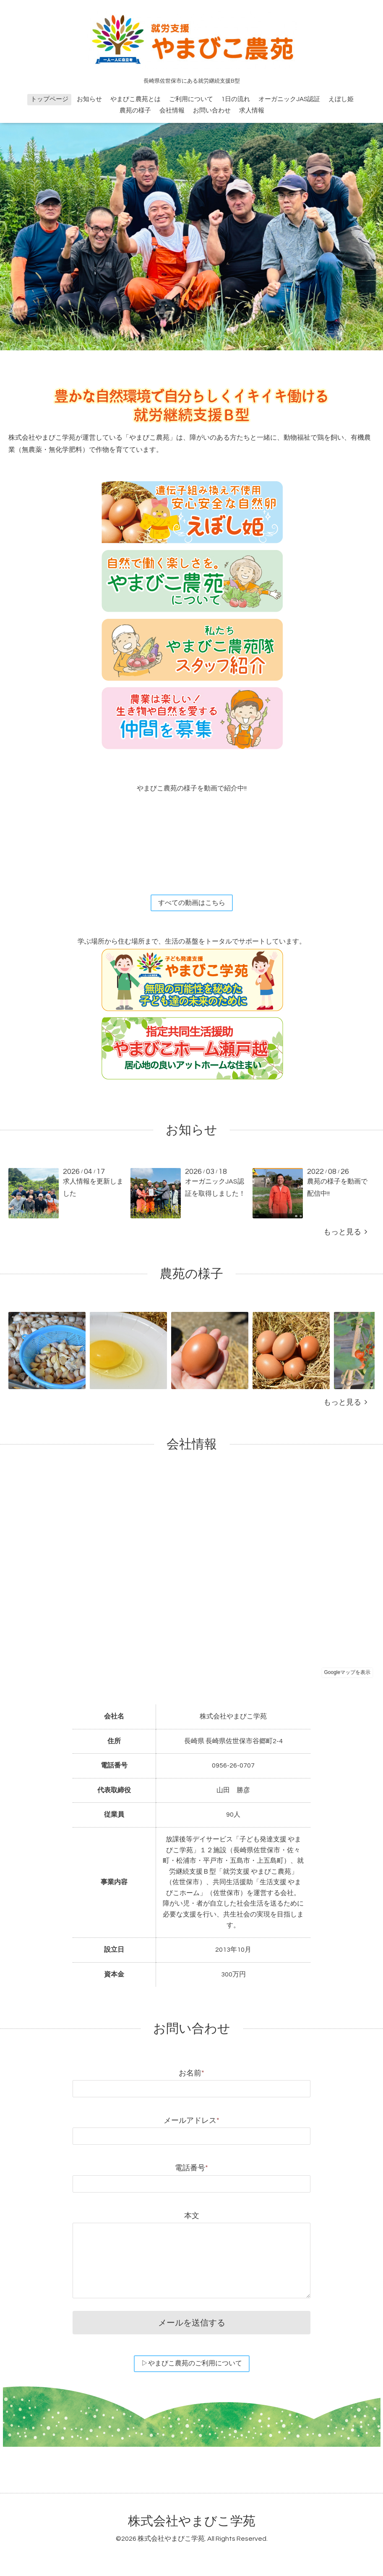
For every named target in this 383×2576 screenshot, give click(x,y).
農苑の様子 (135, 110)
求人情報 (251, 110)
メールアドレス (191, 2121)
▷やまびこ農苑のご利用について (191, 2365)
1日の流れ (235, 99)
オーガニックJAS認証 (289, 99)
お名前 (191, 2074)
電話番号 (191, 2169)
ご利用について (191, 99)
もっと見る (345, 1233)
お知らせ (89, 99)
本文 (191, 2217)
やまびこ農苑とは (135, 99)
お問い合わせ (212, 110)
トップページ (49, 99)
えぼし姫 (341, 99)
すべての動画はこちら (191, 903)
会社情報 (172, 110)
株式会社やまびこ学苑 (191, 2523)
